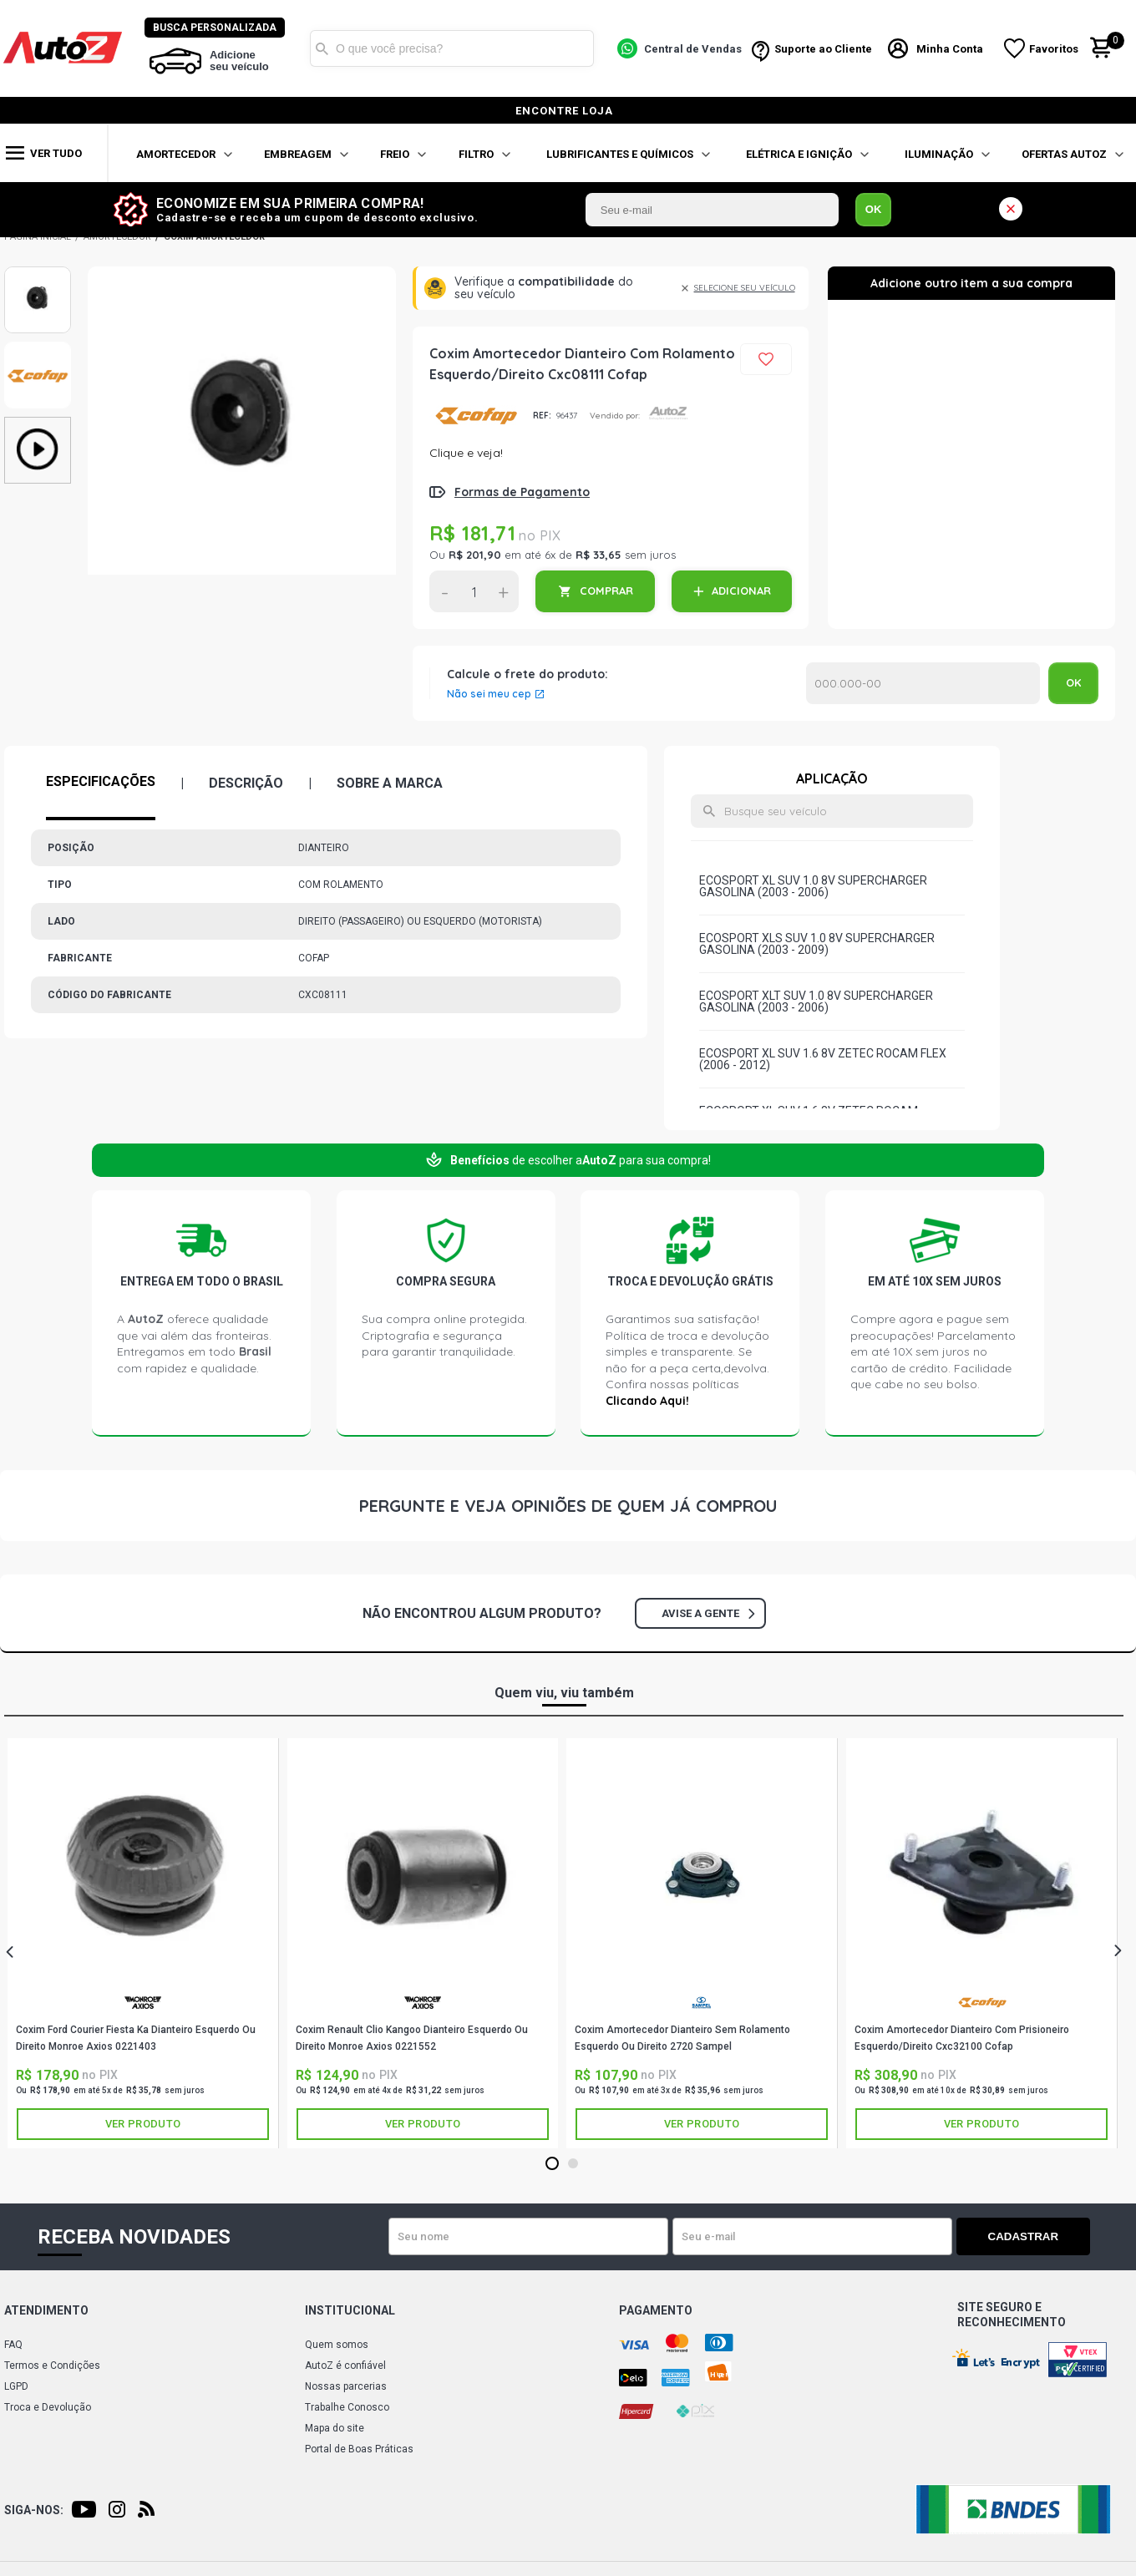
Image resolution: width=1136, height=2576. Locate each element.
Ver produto (142, 2123)
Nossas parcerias (346, 2386)
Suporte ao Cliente (824, 48)
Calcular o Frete (923, 683)
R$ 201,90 (475, 554)
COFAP (474, 416)
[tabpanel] (143, 1943)
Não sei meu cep (489, 694)
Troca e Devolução (47, 2407)
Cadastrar (1032, 2236)
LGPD (16, 2386)
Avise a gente (708, 1613)
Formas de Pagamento (522, 491)
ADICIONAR (741, 590)
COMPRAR (606, 590)
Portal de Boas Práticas (359, 2449)
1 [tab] (552, 2164)
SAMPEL (701, 2002)
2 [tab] (573, 2164)
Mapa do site (334, 2428)
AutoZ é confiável (345, 2365)
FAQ (13, 2344)
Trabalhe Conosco (347, 2407)
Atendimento (46, 2310)
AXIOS (143, 2002)
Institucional (350, 2310)
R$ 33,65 (598, 554)
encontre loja (564, 110)
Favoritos (1054, 49)
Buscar (323, 48)
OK (873, 209)
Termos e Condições (52, 2365)
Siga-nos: (33, 2510)
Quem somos (336, 2344)
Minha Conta (950, 49)
